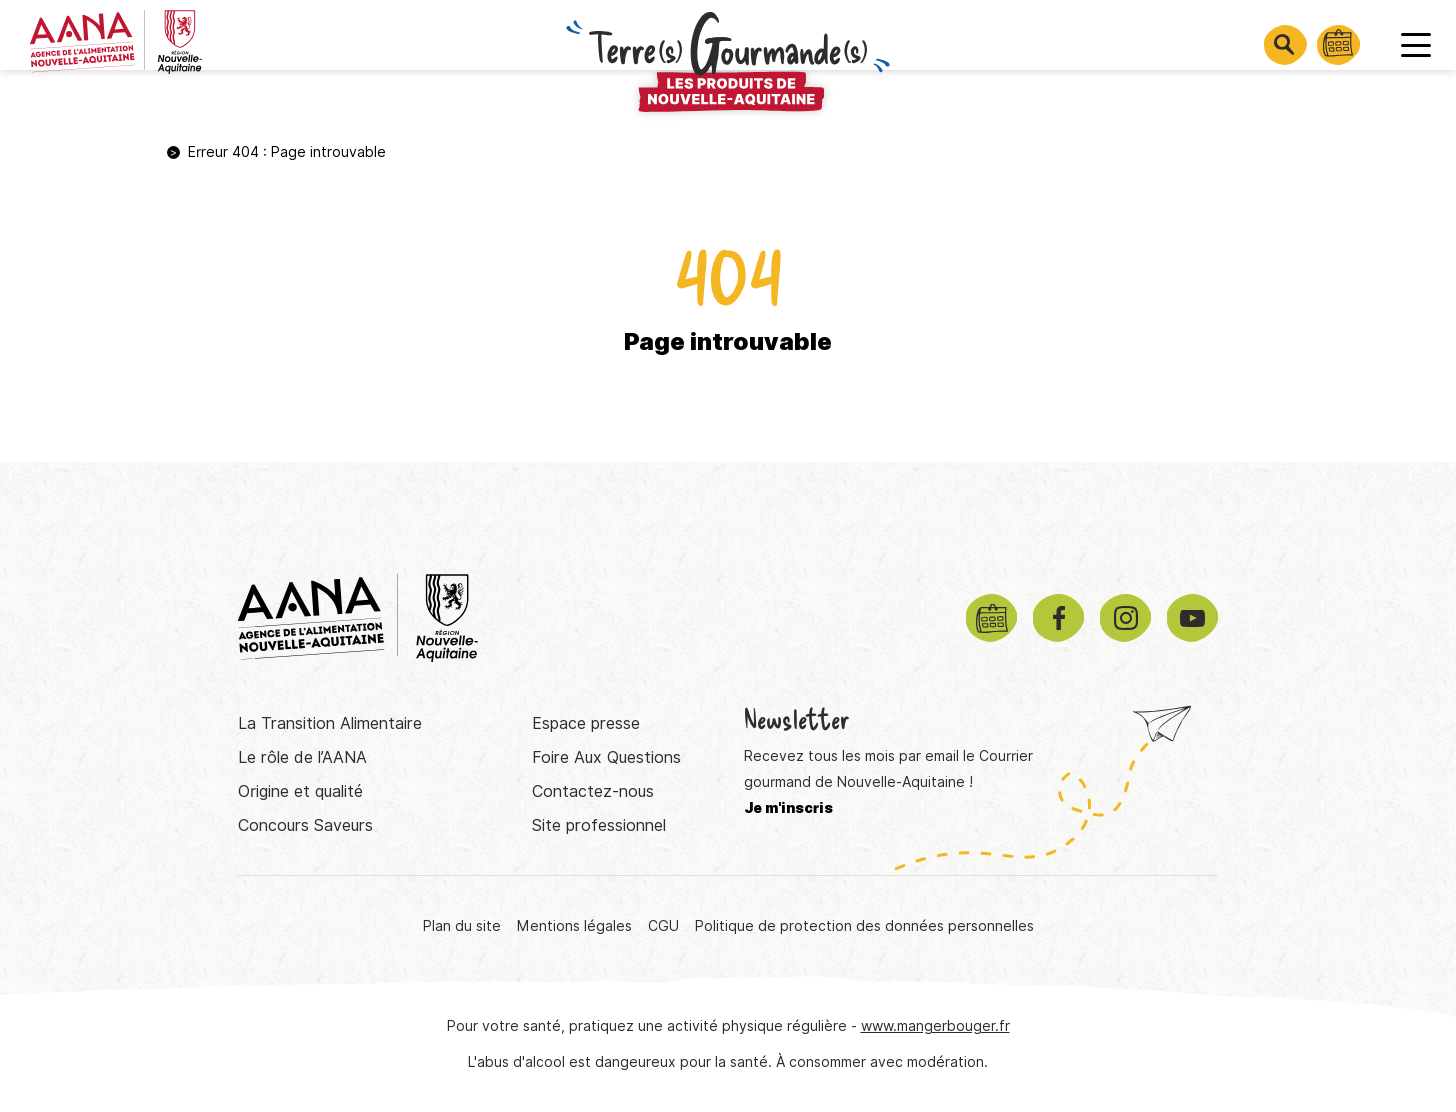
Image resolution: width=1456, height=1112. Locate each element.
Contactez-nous (593, 791)
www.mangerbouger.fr (935, 1026)
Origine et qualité (300, 791)
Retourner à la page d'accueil (728, 422)
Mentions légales (574, 926)
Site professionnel (599, 825)
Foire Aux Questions (606, 757)
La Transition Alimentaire (330, 723)
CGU (663, 926)
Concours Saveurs (305, 825)
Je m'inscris (788, 808)
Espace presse (586, 723)
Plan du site (462, 926)
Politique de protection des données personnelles (864, 926)
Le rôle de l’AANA (302, 757)
